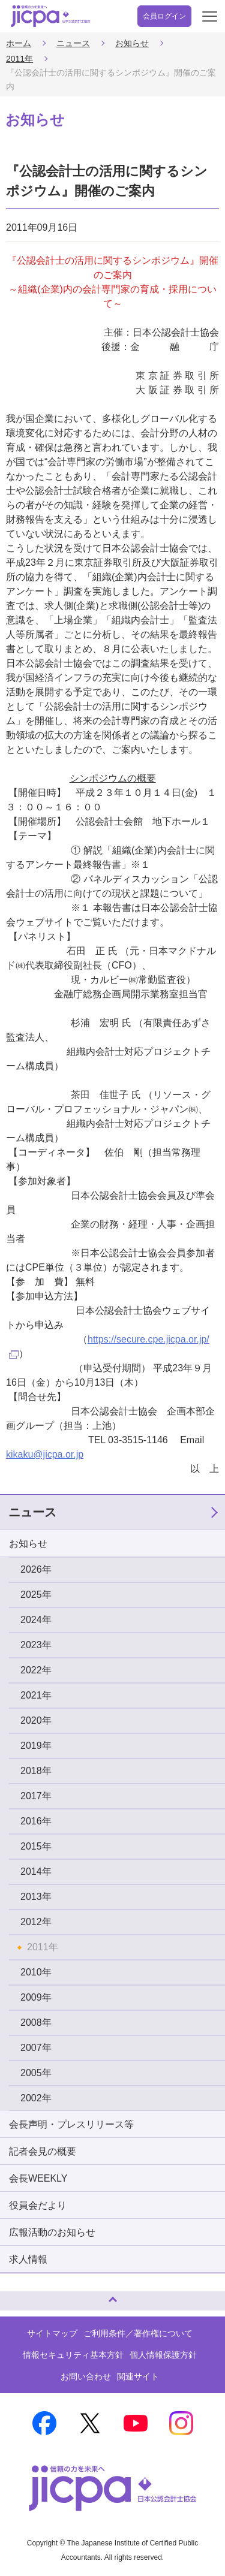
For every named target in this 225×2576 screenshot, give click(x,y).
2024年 (36, 1620)
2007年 (36, 2048)
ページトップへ (21, 2296)
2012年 (36, 1922)
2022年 (36, 1670)
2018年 (36, 1771)
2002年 (36, 2098)
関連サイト (138, 2376)
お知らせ (132, 43)
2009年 (36, 1997)
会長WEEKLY (38, 2178)
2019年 (36, 1746)
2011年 (19, 59)
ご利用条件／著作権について (138, 2333)
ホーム (18, 43)
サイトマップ (52, 2333)
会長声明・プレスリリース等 (71, 2124)
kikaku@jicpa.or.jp (44, 1454)
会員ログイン (164, 16)
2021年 (36, 1695)
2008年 (36, 2022)
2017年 (36, 1796)
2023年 (36, 1645)
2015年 (36, 1846)
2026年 (36, 1569)
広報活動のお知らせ (52, 2232)
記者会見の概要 (42, 2151)
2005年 (36, 2073)
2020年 (36, 1720)
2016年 (36, 1821)
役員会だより (38, 2205)
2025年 (36, 1594)
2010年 (36, 1972)
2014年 (36, 1871)
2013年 (36, 1897)
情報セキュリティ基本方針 (73, 2355)
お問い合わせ (86, 2376)
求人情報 (28, 2259)
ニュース (73, 43)
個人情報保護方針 (163, 2355)
